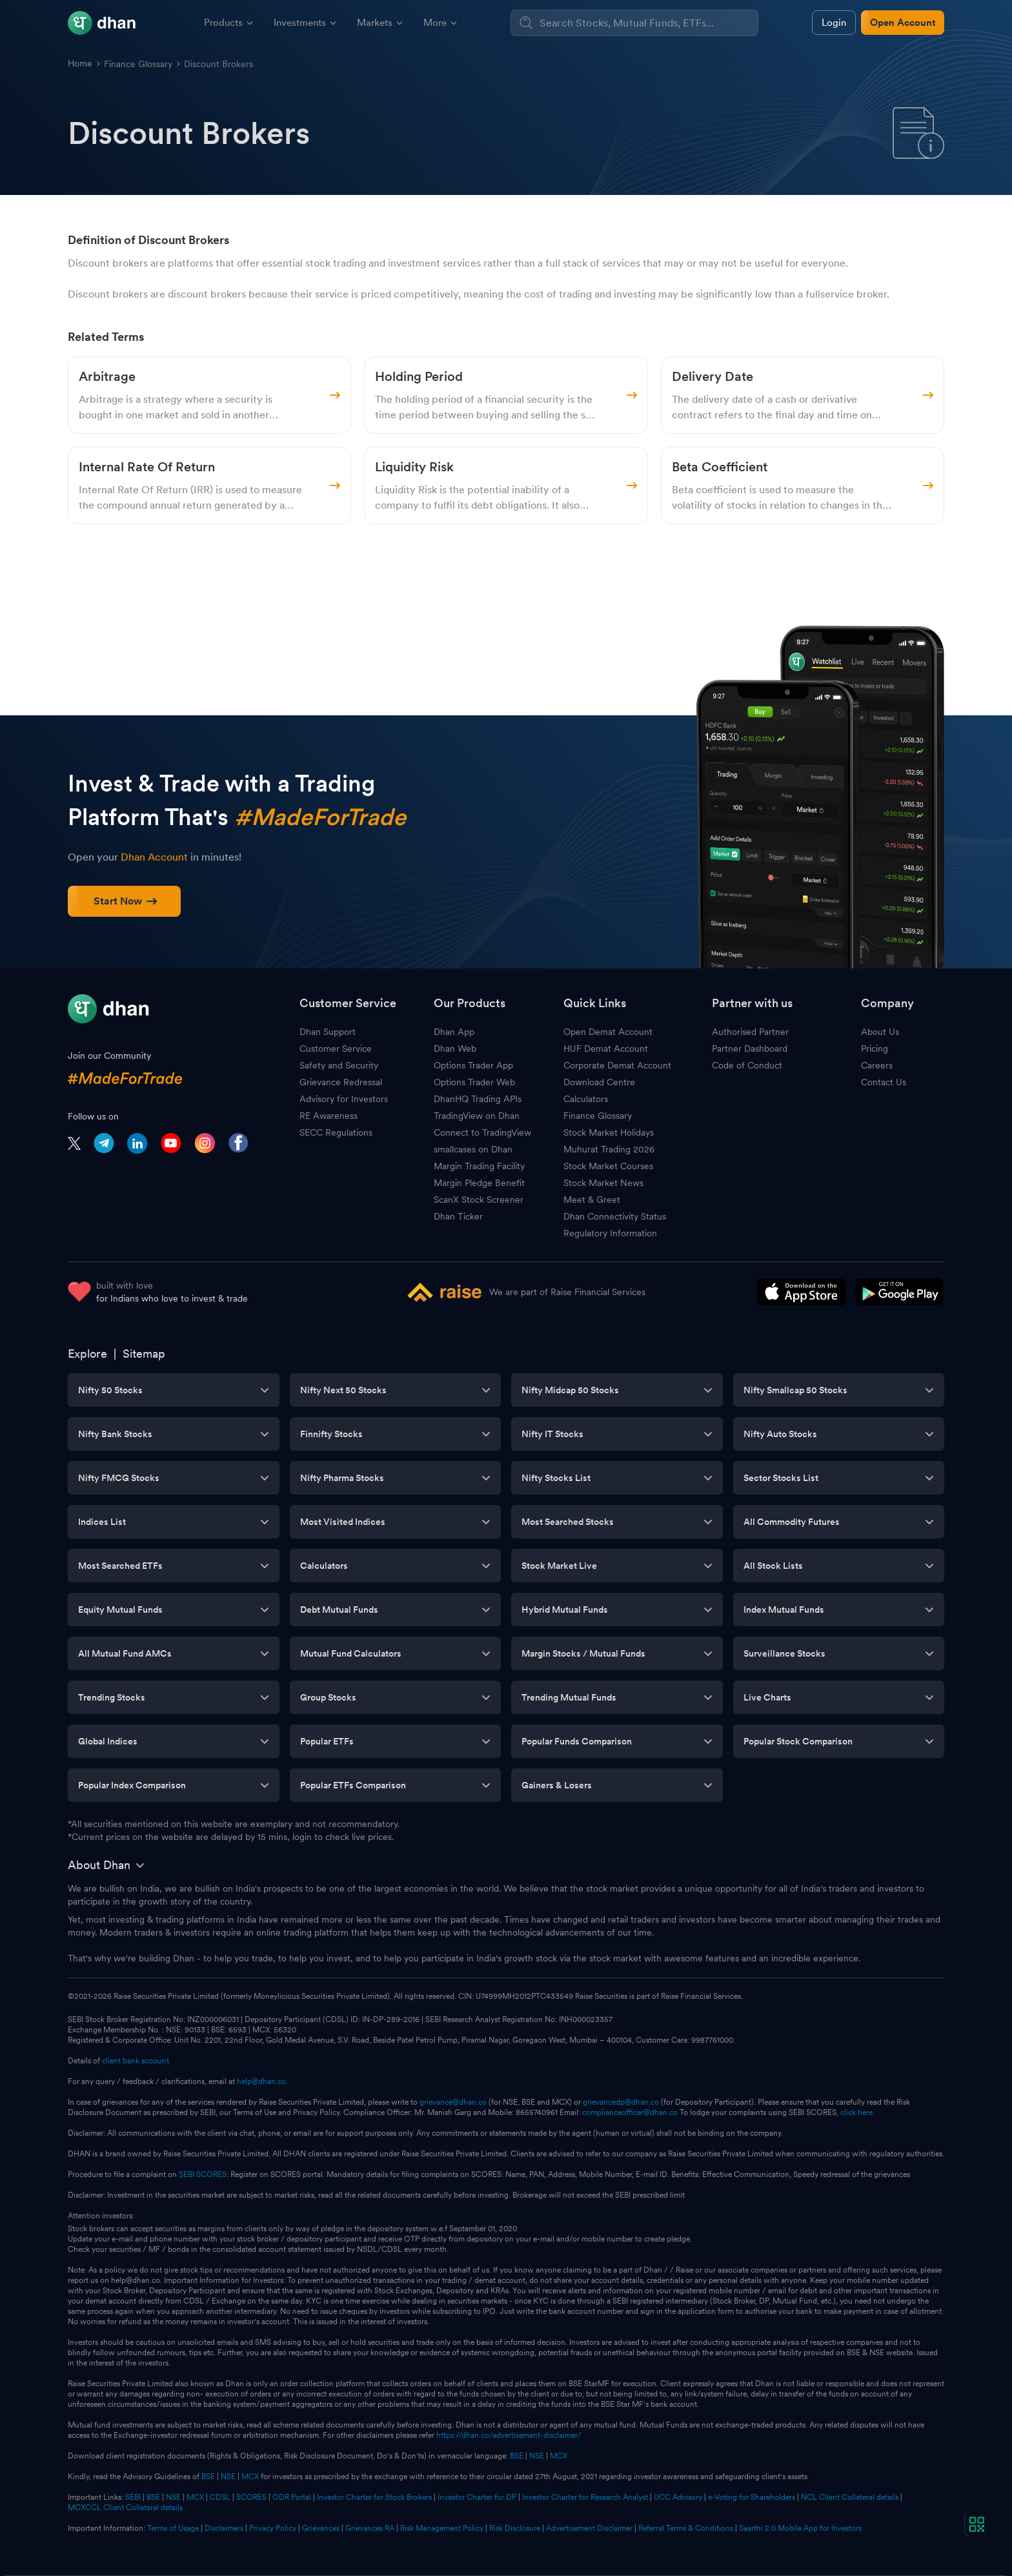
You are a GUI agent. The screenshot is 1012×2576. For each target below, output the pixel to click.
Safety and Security (338, 1065)
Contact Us (883, 1082)
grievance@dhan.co (453, 2102)
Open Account (902, 22)
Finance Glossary (138, 64)
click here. (857, 2112)
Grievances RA (369, 2528)
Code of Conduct (747, 1065)
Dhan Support (327, 1032)
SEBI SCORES (203, 2174)
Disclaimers (224, 2528)
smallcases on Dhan (473, 1149)
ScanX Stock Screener (478, 1199)
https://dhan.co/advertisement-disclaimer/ (509, 2435)
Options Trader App (473, 1065)
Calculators (585, 1099)
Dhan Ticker (458, 1216)
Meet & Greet (591, 1199)
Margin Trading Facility (479, 1166)
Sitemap (144, 1353)
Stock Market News (603, 1183)
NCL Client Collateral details (849, 2497)
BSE (515, 2455)
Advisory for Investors (343, 1099)
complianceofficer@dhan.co (630, 2112)
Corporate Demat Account (617, 1065)
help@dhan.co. (262, 2081)
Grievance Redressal (340, 1082)
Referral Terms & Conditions (685, 2528)
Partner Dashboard (749, 1048)
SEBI (133, 2497)
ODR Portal (291, 2497)
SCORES (251, 2497)
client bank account (135, 2060)
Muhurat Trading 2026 (608, 1149)
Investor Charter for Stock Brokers (374, 2497)
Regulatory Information (610, 1233)
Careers (877, 1065)
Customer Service (335, 1048)
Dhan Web (455, 1048)
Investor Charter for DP (477, 2497)
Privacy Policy (272, 2528)
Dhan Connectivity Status (614, 1216)
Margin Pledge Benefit (479, 1183)
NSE (536, 2455)
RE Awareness (328, 1115)
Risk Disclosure (514, 2528)
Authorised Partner (750, 1032)
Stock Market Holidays (608, 1132)
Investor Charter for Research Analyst (585, 2497)
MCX (558, 2455)
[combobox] (647, 23)
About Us (880, 1032)
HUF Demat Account (605, 1048)
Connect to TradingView (482, 1132)
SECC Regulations (335, 1132)
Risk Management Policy (441, 2528)
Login (834, 22)
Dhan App (454, 1032)
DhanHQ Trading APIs (477, 1099)
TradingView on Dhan (477, 1115)
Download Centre (599, 1082)
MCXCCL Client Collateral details (125, 2507)
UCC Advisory (678, 2497)
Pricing (874, 1048)
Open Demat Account (608, 1032)
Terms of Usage (173, 2528)
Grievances (320, 2528)
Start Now (125, 901)
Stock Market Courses (608, 1166)
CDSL (220, 2497)
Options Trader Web (474, 1082)
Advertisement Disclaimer (589, 2528)
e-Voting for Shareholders (751, 2497)
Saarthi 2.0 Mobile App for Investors (800, 2528)
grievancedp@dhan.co (621, 2102)
